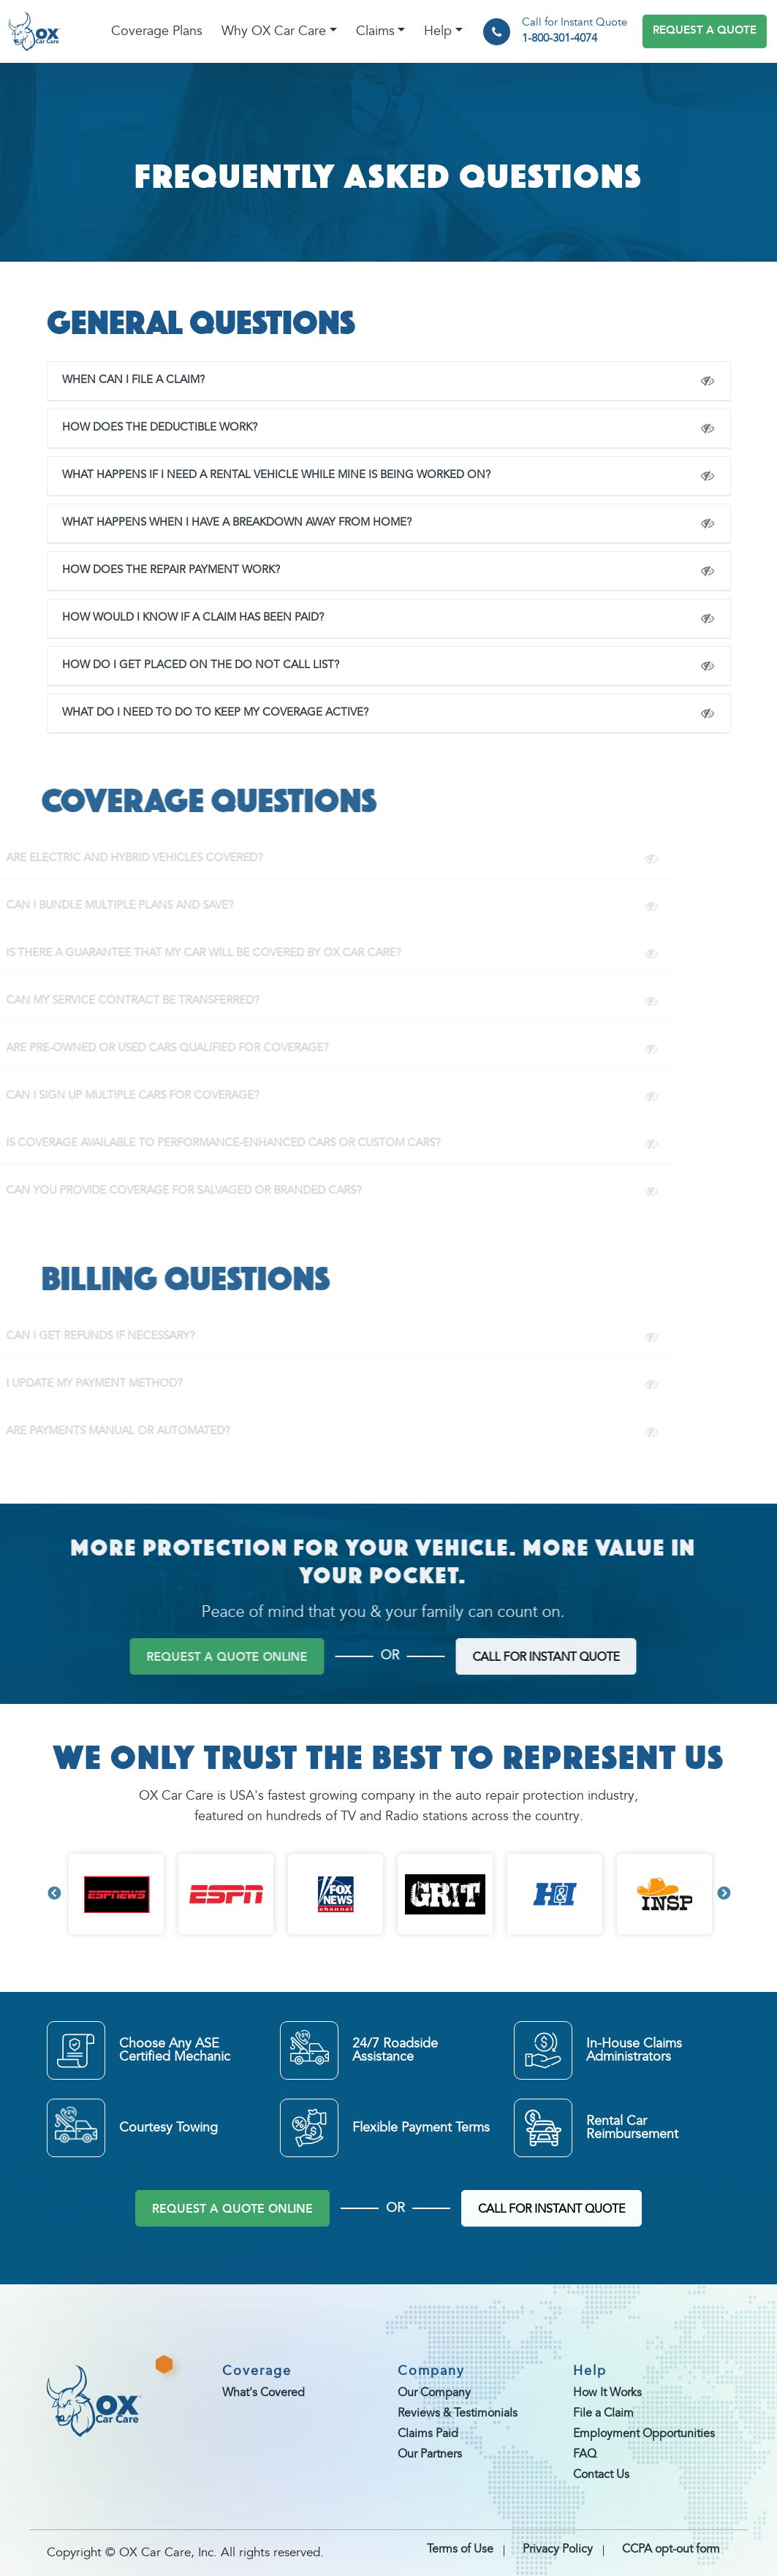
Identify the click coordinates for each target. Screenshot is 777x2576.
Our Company (434, 2393)
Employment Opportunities (644, 2434)
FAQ (584, 2455)
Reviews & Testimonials (458, 2414)
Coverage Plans (156, 31)
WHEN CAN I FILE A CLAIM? (121, 380)
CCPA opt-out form (671, 2550)
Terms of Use (460, 2550)
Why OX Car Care (273, 31)
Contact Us (601, 2475)
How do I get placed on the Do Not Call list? (188, 665)
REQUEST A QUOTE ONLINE (232, 2210)
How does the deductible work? (147, 428)
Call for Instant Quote (574, 33)
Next (723, 1894)
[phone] (496, 31)
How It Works (607, 2393)
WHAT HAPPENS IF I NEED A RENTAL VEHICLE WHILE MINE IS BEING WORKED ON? (264, 475)
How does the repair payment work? (159, 570)
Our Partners (430, 2455)
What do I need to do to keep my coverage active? (203, 713)
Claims (375, 31)
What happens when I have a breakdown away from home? (224, 523)
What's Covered (263, 2393)
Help (438, 31)
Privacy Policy (558, 2550)
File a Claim (603, 2414)
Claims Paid (428, 2434)
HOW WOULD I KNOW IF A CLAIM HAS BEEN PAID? (180, 618)
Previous (54, 1894)
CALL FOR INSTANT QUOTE (551, 2210)
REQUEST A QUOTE (705, 31)
